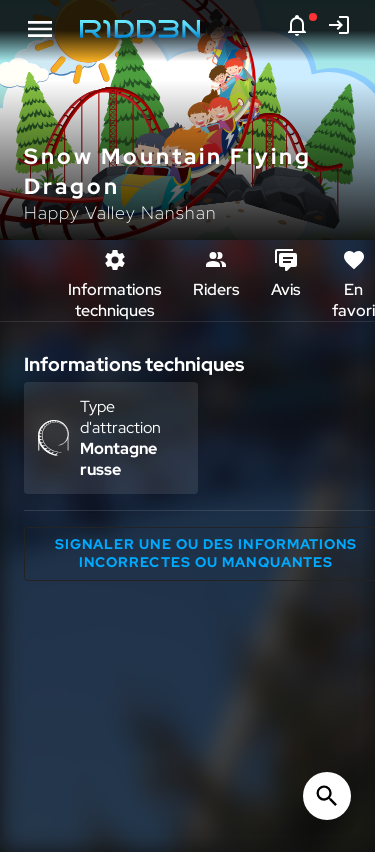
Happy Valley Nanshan (120, 212)
